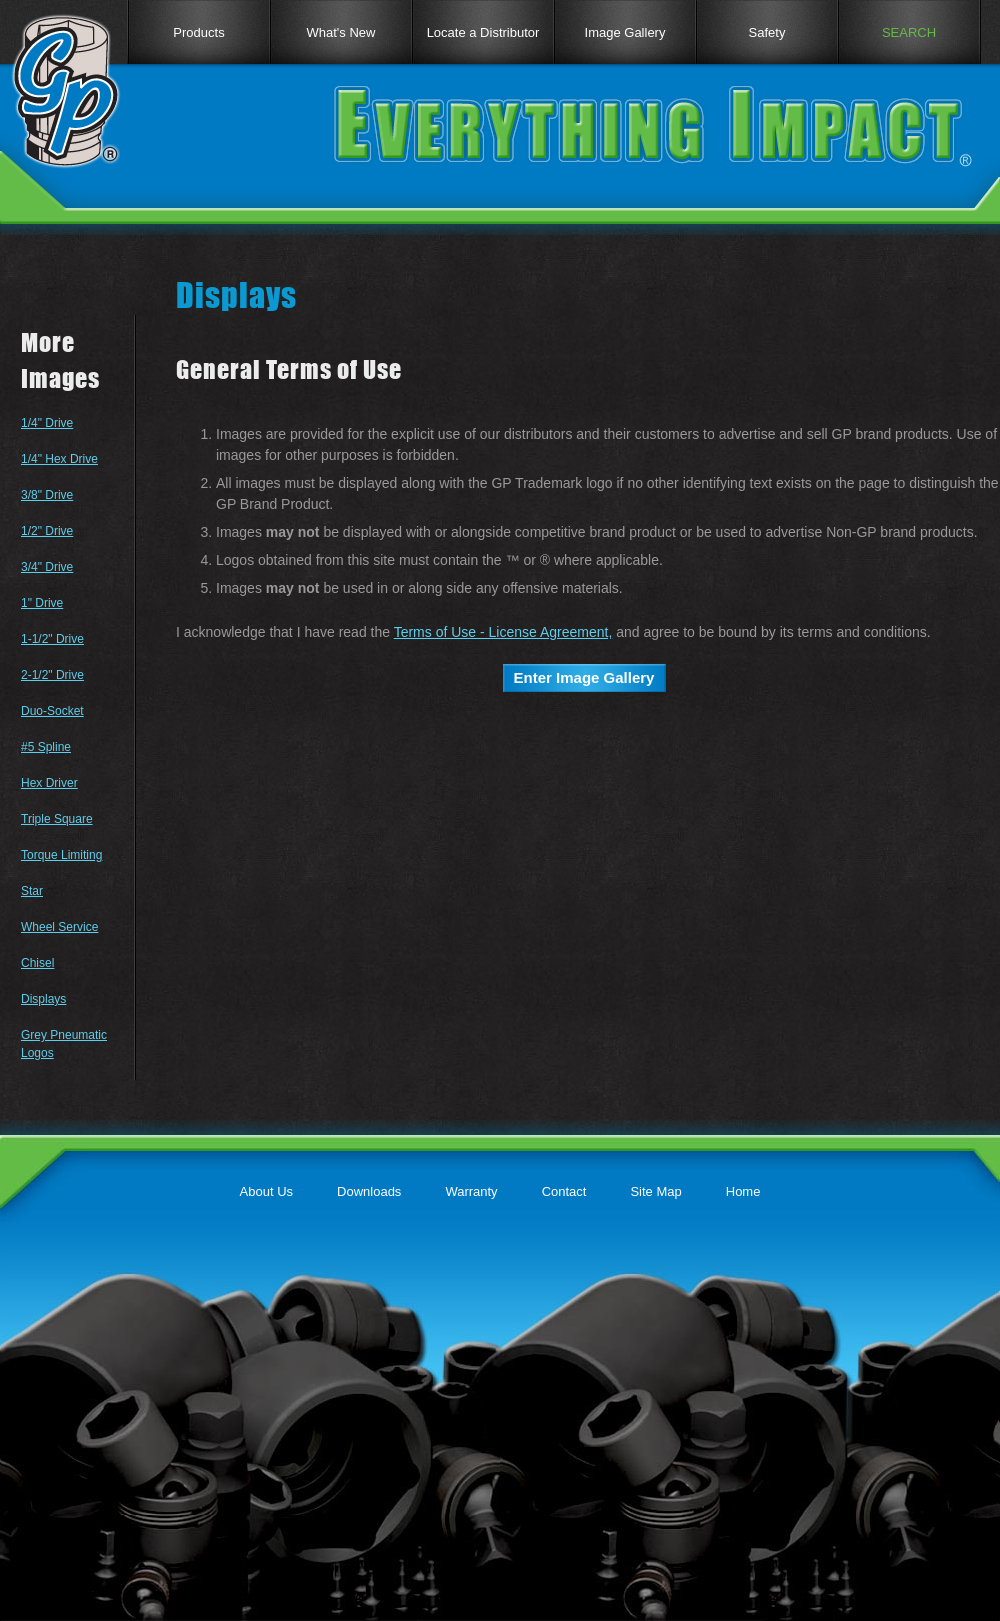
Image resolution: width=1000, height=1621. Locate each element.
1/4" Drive (47, 423)
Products (198, 32)
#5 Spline (46, 747)
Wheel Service (59, 927)
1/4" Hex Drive (59, 459)
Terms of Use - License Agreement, (503, 632)
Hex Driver (49, 783)
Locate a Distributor (483, 32)
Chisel (37, 963)
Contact (564, 1191)
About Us (266, 1191)
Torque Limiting (61, 855)
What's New (341, 32)
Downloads (369, 1191)
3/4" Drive (47, 567)
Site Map (655, 1191)
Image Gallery (625, 32)
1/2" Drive (47, 531)
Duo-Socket (52, 711)
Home (743, 1191)
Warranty (471, 1191)
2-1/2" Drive (52, 675)
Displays (43, 999)
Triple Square (57, 819)
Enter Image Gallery (584, 677)
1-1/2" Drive (52, 639)
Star (32, 891)
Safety (767, 32)
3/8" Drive (47, 495)
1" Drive (42, 603)
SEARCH (909, 32)
